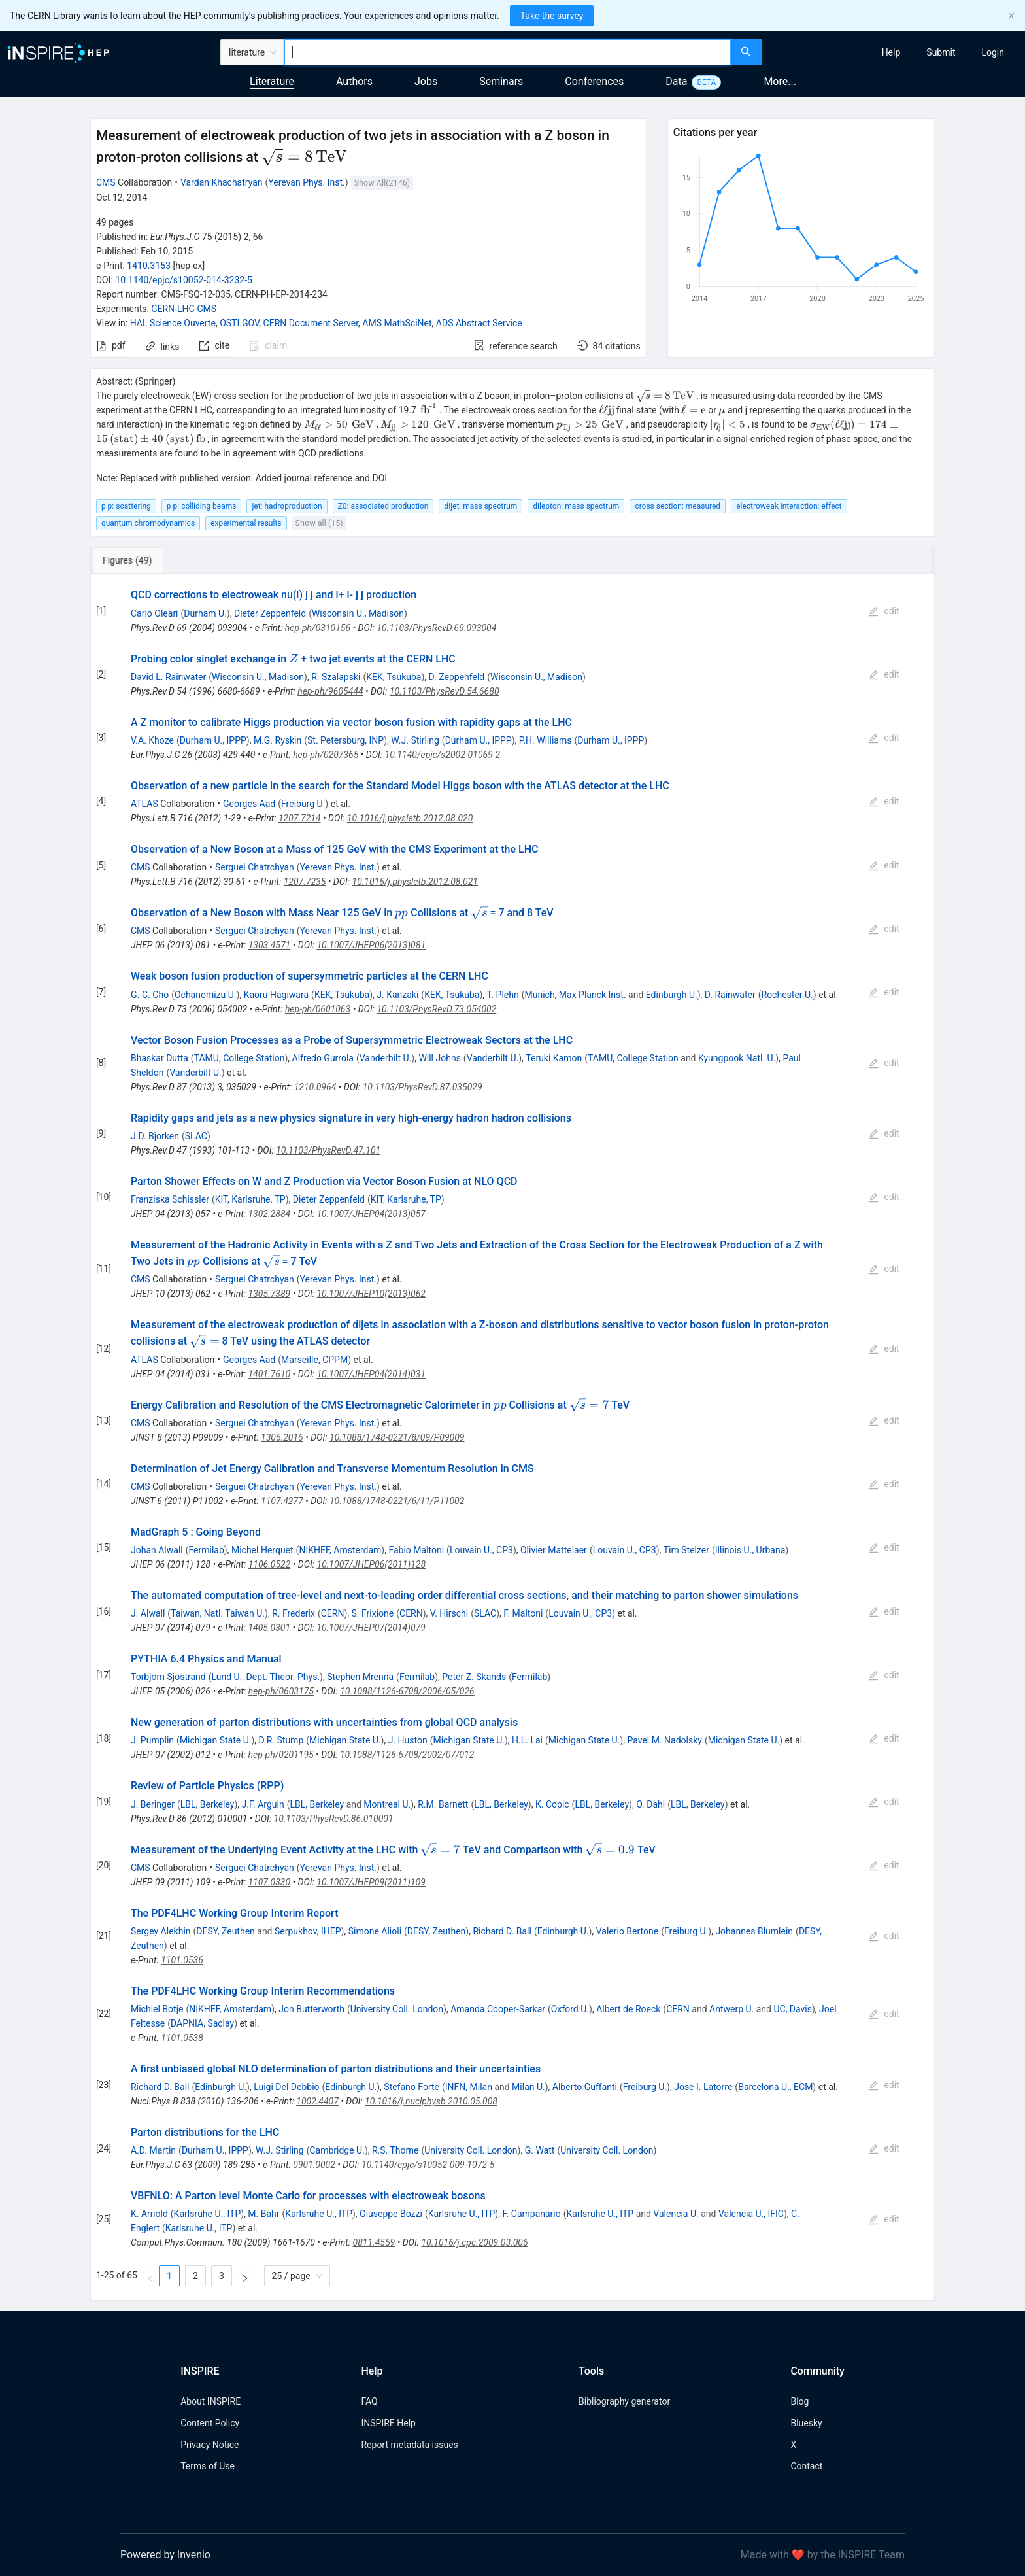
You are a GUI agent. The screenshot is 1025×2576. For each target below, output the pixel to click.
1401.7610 (269, 1374)
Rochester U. (787, 994)
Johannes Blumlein (754, 1931)
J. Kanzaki (397, 994)
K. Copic (552, 1804)
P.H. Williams (545, 740)
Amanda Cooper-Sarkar (497, 2009)
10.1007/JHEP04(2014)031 (370, 1374)
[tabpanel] (512, 1437)
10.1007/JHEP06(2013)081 (371, 945)
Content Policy (209, 2423)
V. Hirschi (449, 1613)
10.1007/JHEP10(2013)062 (371, 1293)
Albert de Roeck (628, 2009)
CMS (106, 182)
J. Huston (408, 1740)
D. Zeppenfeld (457, 677)
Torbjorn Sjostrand (168, 1677)
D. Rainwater (730, 994)
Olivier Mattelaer (553, 1550)
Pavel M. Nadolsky (664, 1740)
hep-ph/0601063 (317, 1009)
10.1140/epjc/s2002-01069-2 (443, 754)
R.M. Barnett (443, 1804)
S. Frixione (373, 1613)
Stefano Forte (411, 2087)
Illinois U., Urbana (750, 1550)
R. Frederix (293, 1613)
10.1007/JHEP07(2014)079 (370, 1628)
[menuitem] (891, 52)
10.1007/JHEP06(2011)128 (371, 1564)
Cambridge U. (336, 2150)
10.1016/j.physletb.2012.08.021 (415, 881)
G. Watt (540, 2150)
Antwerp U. (731, 2009)
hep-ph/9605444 (330, 691)
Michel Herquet (262, 1550)
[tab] (133, 560)
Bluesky (806, 2423)
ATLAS (144, 804)
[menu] (895, 52)
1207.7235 (305, 881)
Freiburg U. (303, 804)
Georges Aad (249, 804)
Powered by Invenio (165, 2555)
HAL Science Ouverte (173, 323)
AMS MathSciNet (396, 323)
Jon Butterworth (311, 2009)
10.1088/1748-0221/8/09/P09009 (396, 1437)
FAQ (369, 2401)
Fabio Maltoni (416, 1550)
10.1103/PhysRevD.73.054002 (436, 1009)
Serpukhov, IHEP (308, 1931)
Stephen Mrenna (360, 1677)
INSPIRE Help (388, 2423)
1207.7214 (299, 818)
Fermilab (206, 1550)
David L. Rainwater (168, 677)
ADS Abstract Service (479, 323)
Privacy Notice (209, 2444)
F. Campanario (531, 2213)
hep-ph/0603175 (281, 1691)
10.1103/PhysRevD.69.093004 (436, 628)
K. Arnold (149, 2213)
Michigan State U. (216, 1740)
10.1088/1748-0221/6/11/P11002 (396, 1501)
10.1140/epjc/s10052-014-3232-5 (183, 280)
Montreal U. (387, 1804)
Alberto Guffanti (584, 2087)
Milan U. (528, 2087)
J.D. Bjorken (155, 1136)
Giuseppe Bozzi (391, 2213)
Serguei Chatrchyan (254, 867)
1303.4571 (269, 945)
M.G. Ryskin (277, 740)
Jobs (425, 81)
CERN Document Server (310, 323)
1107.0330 (269, 1882)
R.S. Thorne (395, 2150)
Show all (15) (319, 523)
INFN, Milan (468, 2087)
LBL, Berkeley (207, 1804)
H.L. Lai (527, 1740)
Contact (806, 2466)
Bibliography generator (624, 2401)
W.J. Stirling (415, 740)
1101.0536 (182, 1960)
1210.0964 (315, 1087)
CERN (332, 1613)
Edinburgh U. (671, 994)
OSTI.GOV (239, 323)
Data (676, 81)
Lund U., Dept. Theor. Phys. (265, 1677)
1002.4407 (317, 2101)
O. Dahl (650, 1804)
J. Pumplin (152, 1740)
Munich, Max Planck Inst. (575, 994)
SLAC (196, 1136)
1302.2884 (269, 1214)
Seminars (501, 81)
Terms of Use (207, 2466)
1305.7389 (269, 1293)
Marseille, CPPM (314, 1359)
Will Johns (439, 1058)
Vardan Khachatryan (221, 182)
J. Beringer (153, 1804)
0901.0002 (314, 2164)
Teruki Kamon (554, 1058)
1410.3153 (149, 265)
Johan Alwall (157, 1550)
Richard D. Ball (502, 1931)
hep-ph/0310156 (317, 628)
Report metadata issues (409, 2444)
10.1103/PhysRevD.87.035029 (422, 1087)
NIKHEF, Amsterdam (340, 1550)
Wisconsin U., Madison (358, 613)
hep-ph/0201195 (280, 1754)
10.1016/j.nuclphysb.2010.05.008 (431, 2101)
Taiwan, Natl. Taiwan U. (218, 1613)
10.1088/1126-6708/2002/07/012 (407, 1754)
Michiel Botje (157, 2009)
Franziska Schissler (170, 1199)
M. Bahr (263, 2213)
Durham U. (205, 613)
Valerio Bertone (627, 1931)
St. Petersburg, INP (345, 740)
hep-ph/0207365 (325, 754)
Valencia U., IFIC (751, 2213)
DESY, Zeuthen (225, 1931)
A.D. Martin (153, 2150)
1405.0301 (269, 1628)
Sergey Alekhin (161, 1931)
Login (992, 52)
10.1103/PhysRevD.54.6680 (444, 691)
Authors (354, 81)
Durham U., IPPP (213, 740)
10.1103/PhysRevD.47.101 (328, 1150)
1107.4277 (282, 1501)
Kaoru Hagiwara (276, 994)
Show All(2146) (382, 183)
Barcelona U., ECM (775, 2087)
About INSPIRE (210, 2401)
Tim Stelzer (686, 1550)
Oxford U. (570, 2009)
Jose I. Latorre (703, 2087)
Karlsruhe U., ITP (207, 2213)
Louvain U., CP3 (481, 1550)
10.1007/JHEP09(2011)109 (370, 1882)
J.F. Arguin (263, 1804)
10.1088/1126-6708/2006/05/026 (407, 1691)
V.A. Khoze (152, 740)
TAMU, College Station (239, 1058)
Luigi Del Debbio (286, 2087)
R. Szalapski (335, 677)
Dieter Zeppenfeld (270, 613)
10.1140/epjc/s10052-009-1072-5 (427, 2164)
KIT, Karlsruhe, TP (250, 1199)
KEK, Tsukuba (393, 677)
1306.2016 (282, 1437)
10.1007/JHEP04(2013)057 (370, 1214)
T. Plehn (503, 994)
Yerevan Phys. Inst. (306, 182)
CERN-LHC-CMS (183, 308)
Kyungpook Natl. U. (736, 1058)
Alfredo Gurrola (323, 1058)
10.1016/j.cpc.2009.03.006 (474, 2242)
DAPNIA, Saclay (202, 2023)
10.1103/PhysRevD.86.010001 (334, 1818)
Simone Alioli (374, 1931)
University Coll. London (396, 2009)
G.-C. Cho (150, 994)
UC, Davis (792, 2009)
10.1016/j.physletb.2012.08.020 (410, 818)
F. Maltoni (523, 1613)
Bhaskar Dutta (159, 1058)
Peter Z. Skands (474, 1677)
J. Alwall (148, 1613)
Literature (272, 81)
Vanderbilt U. (386, 1058)
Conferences (594, 81)
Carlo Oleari (154, 613)
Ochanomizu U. (206, 994)
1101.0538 (182, 2038)
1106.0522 (269, 1564)
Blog (799, 2401)
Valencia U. (675, 2213)
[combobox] (507, 52)
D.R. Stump (281, 1740)
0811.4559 (374, 2242)
